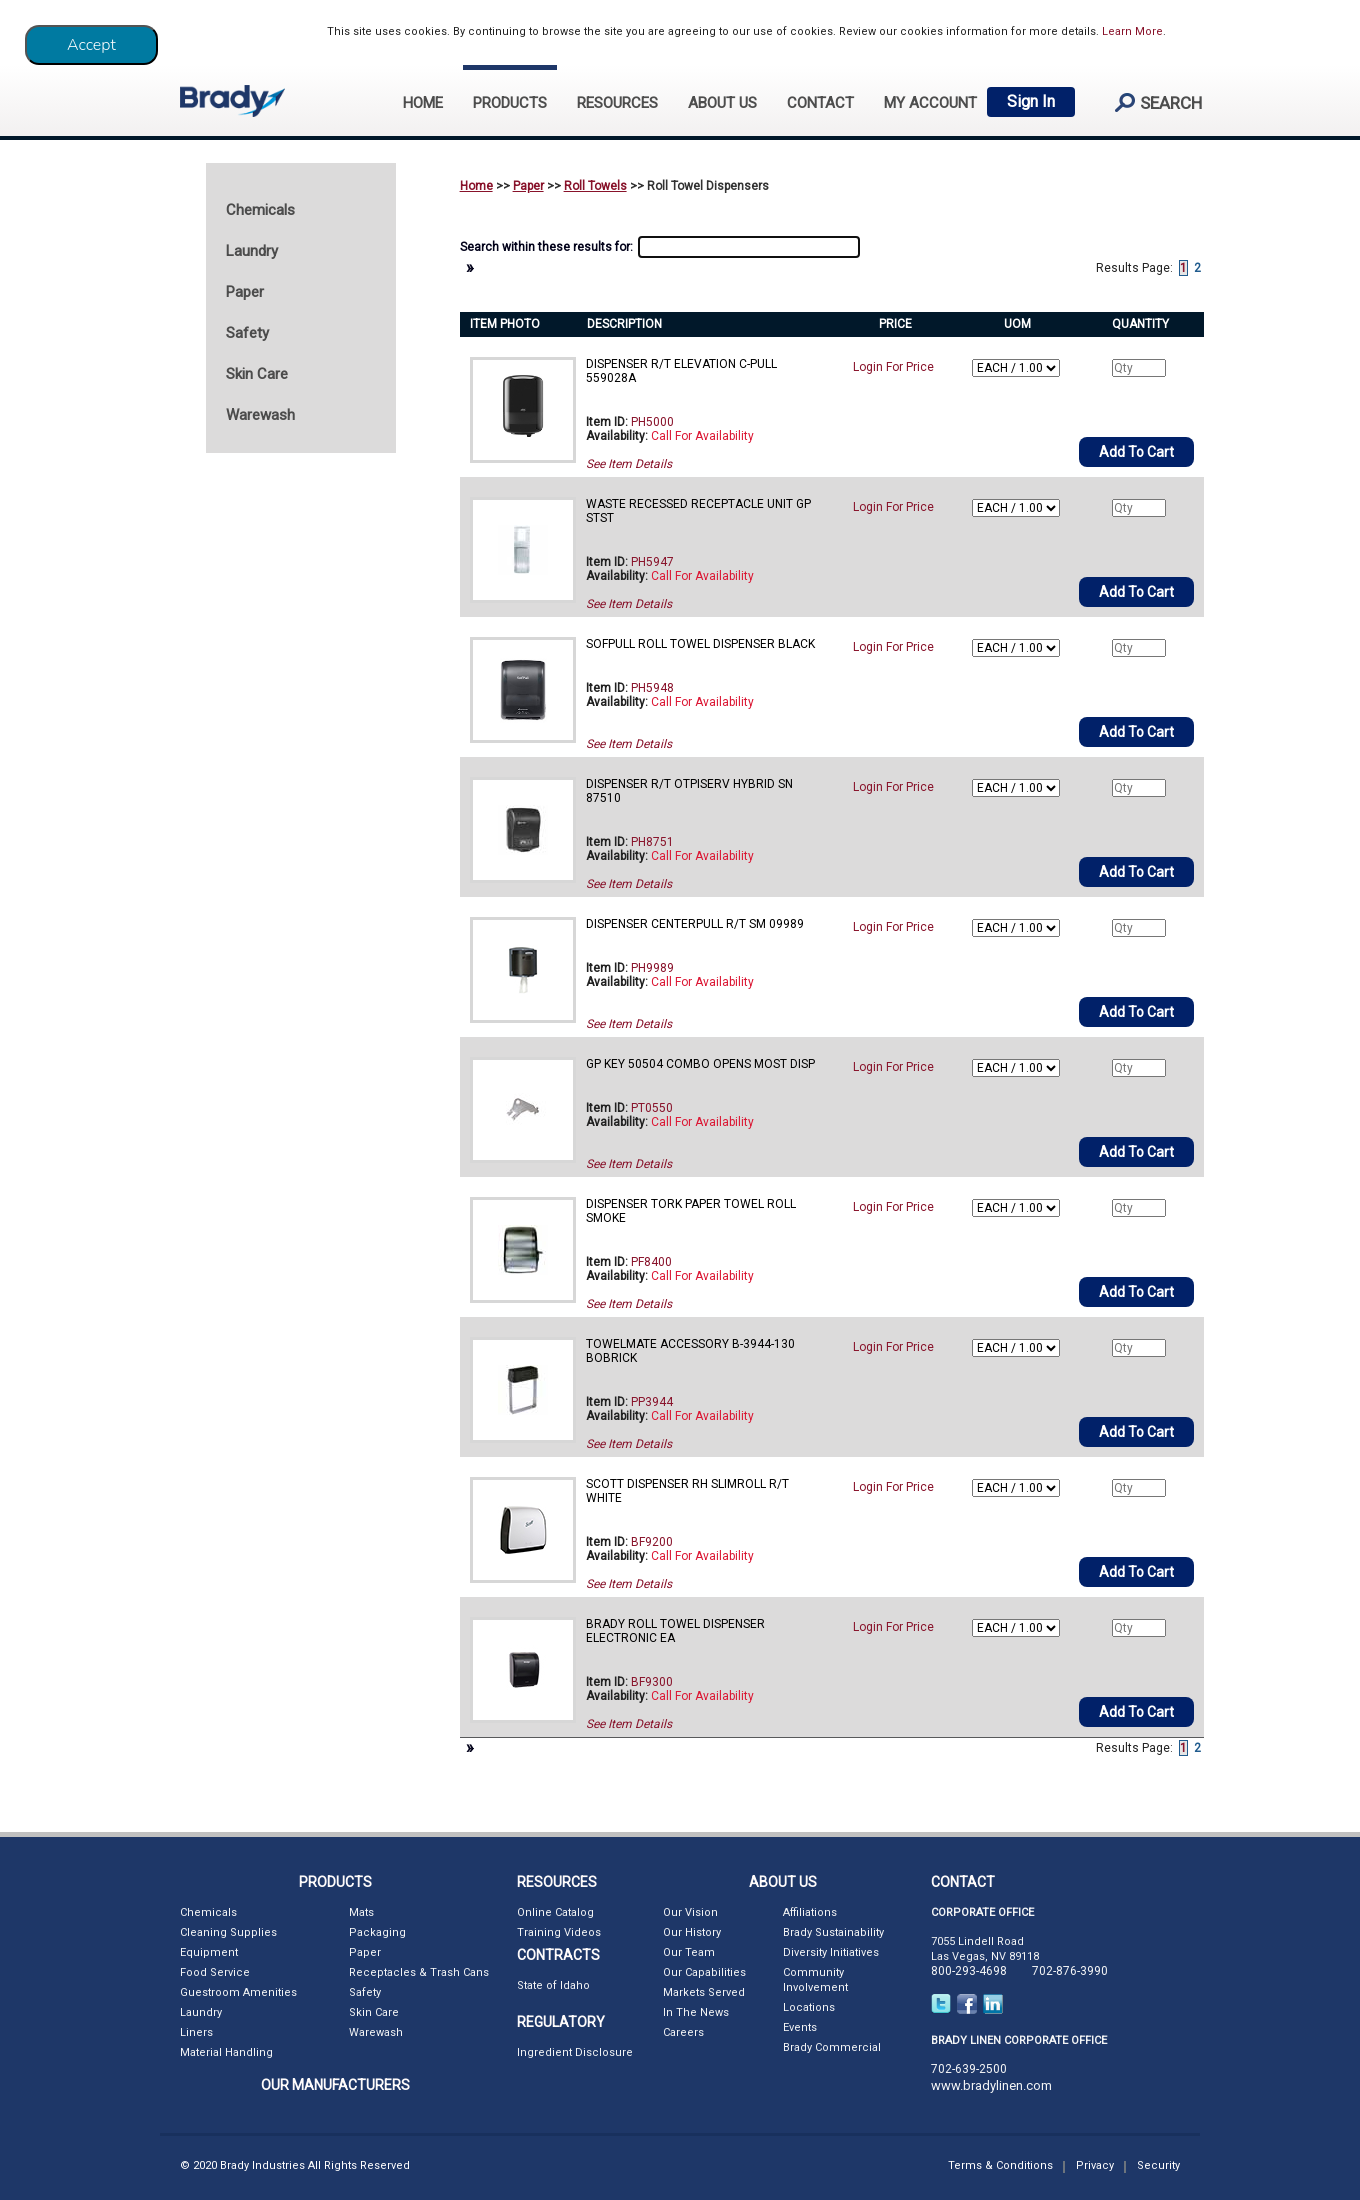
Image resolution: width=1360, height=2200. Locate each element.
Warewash (376, 2032)
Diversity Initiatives (831, 1952)
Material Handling (226, 2052)
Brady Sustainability (833, 1932)
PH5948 (652, 688)
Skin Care (374, 2012)
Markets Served (704, 1992)
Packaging (377, 1932)
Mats (361, 1912)
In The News (696, 2012)
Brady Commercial (832, 2047)
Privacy (1095, 2165)
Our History (692, 1932)
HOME (423, 103)
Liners (196, 2032)
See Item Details (629, 464)
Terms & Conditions (1000, 2165)
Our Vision (690, 1912)
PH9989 (652, 968)
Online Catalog (555, 1912)
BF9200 (652, 1542)
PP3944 (652, 1402)
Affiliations (810, 1912)
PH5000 (652, 422)
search (1150, 102)
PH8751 (652, 842)
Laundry (201, 2012)
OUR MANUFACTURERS (335, 2085)
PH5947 (652, 562)
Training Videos (559, 1932)
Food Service (215, 1972)
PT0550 (652, 1108)
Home (476, 186)
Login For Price (893, 367)
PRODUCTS (510, 103)
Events (800, 2027)
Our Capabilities (704, 1972)
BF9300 (652, 1682)
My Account (930, 103)
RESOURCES (617, 103)
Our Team (689, 1952)
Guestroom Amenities (238, 1992)
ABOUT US (722, 103)
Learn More (1132, 31)
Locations (809, 2007)
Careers (683, 2032)
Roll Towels (595, 186)
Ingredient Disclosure (575, 2052)
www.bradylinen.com (991, 2085)
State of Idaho (553, 1985)
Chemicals (208, 1912)
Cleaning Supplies (228, 1932)
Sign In (1031, 101)
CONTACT (820, 103)
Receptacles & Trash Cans (419, 1972)
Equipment (209, 1952)
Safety (365, 1992)
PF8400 (651, 1262)
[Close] (91, 45)
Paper (528, 186)
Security (1158, 2165)
